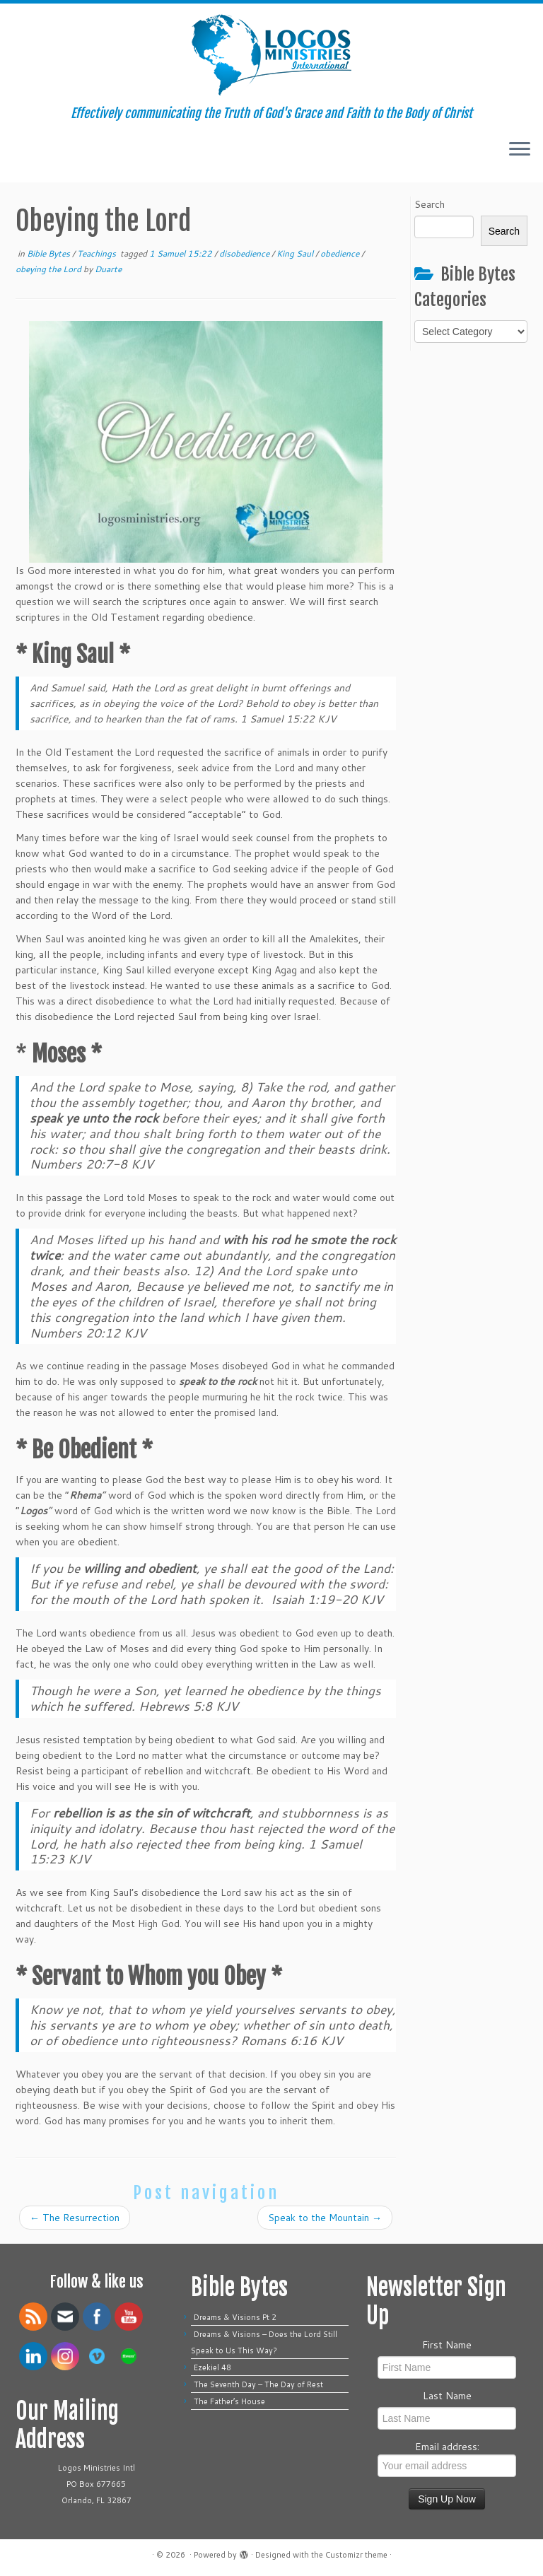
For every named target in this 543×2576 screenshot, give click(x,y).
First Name (447, 2345)
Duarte (108, 269)
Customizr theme (356, 2554)
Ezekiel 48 (212, 2367)
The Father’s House (229, 2401)
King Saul (295, 253)
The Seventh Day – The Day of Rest (258, 2384)
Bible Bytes (49, 253)
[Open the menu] (519, 149)
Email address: (447, 2458)
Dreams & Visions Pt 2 (235, 2317)
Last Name (447, 2396)
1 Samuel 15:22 (181, 253)
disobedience (245, 253)
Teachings (97, 253)
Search (429, 204)
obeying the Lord (49, 269)
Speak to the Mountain (325, 2218)
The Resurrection (74, 2218)
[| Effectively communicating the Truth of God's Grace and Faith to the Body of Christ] (271, 55)
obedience (340, 253)
